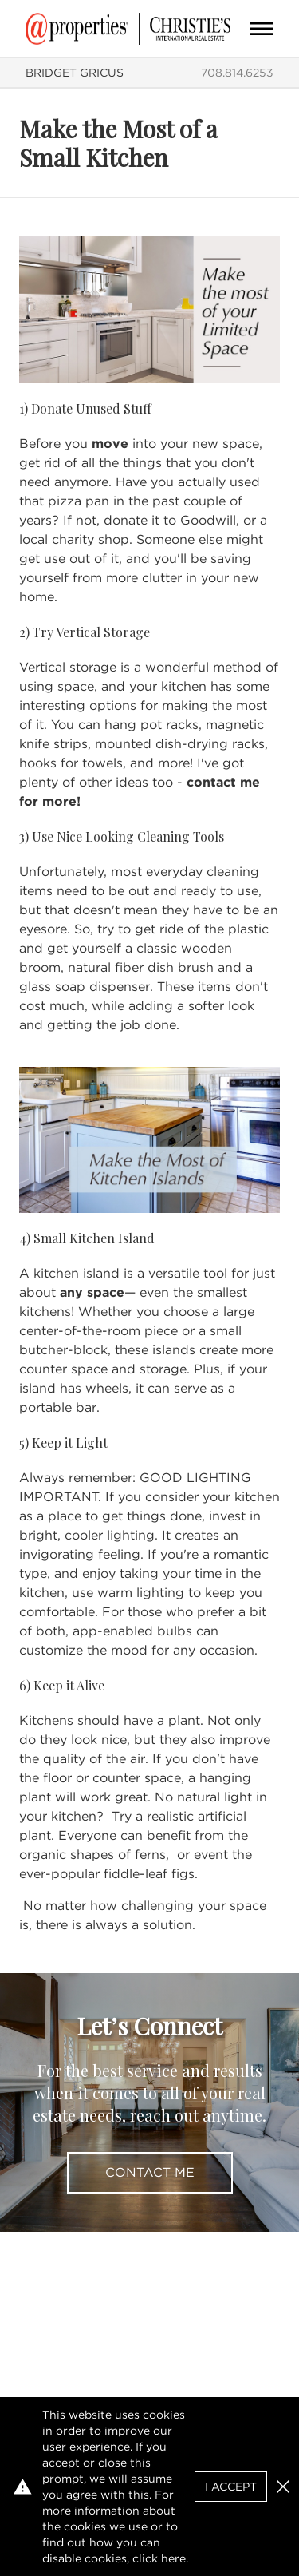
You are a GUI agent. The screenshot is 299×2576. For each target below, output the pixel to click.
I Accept (231, 2486)
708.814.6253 (237, 72)
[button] (283, 2486)
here (173, 2558)
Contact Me (150, 2172)
